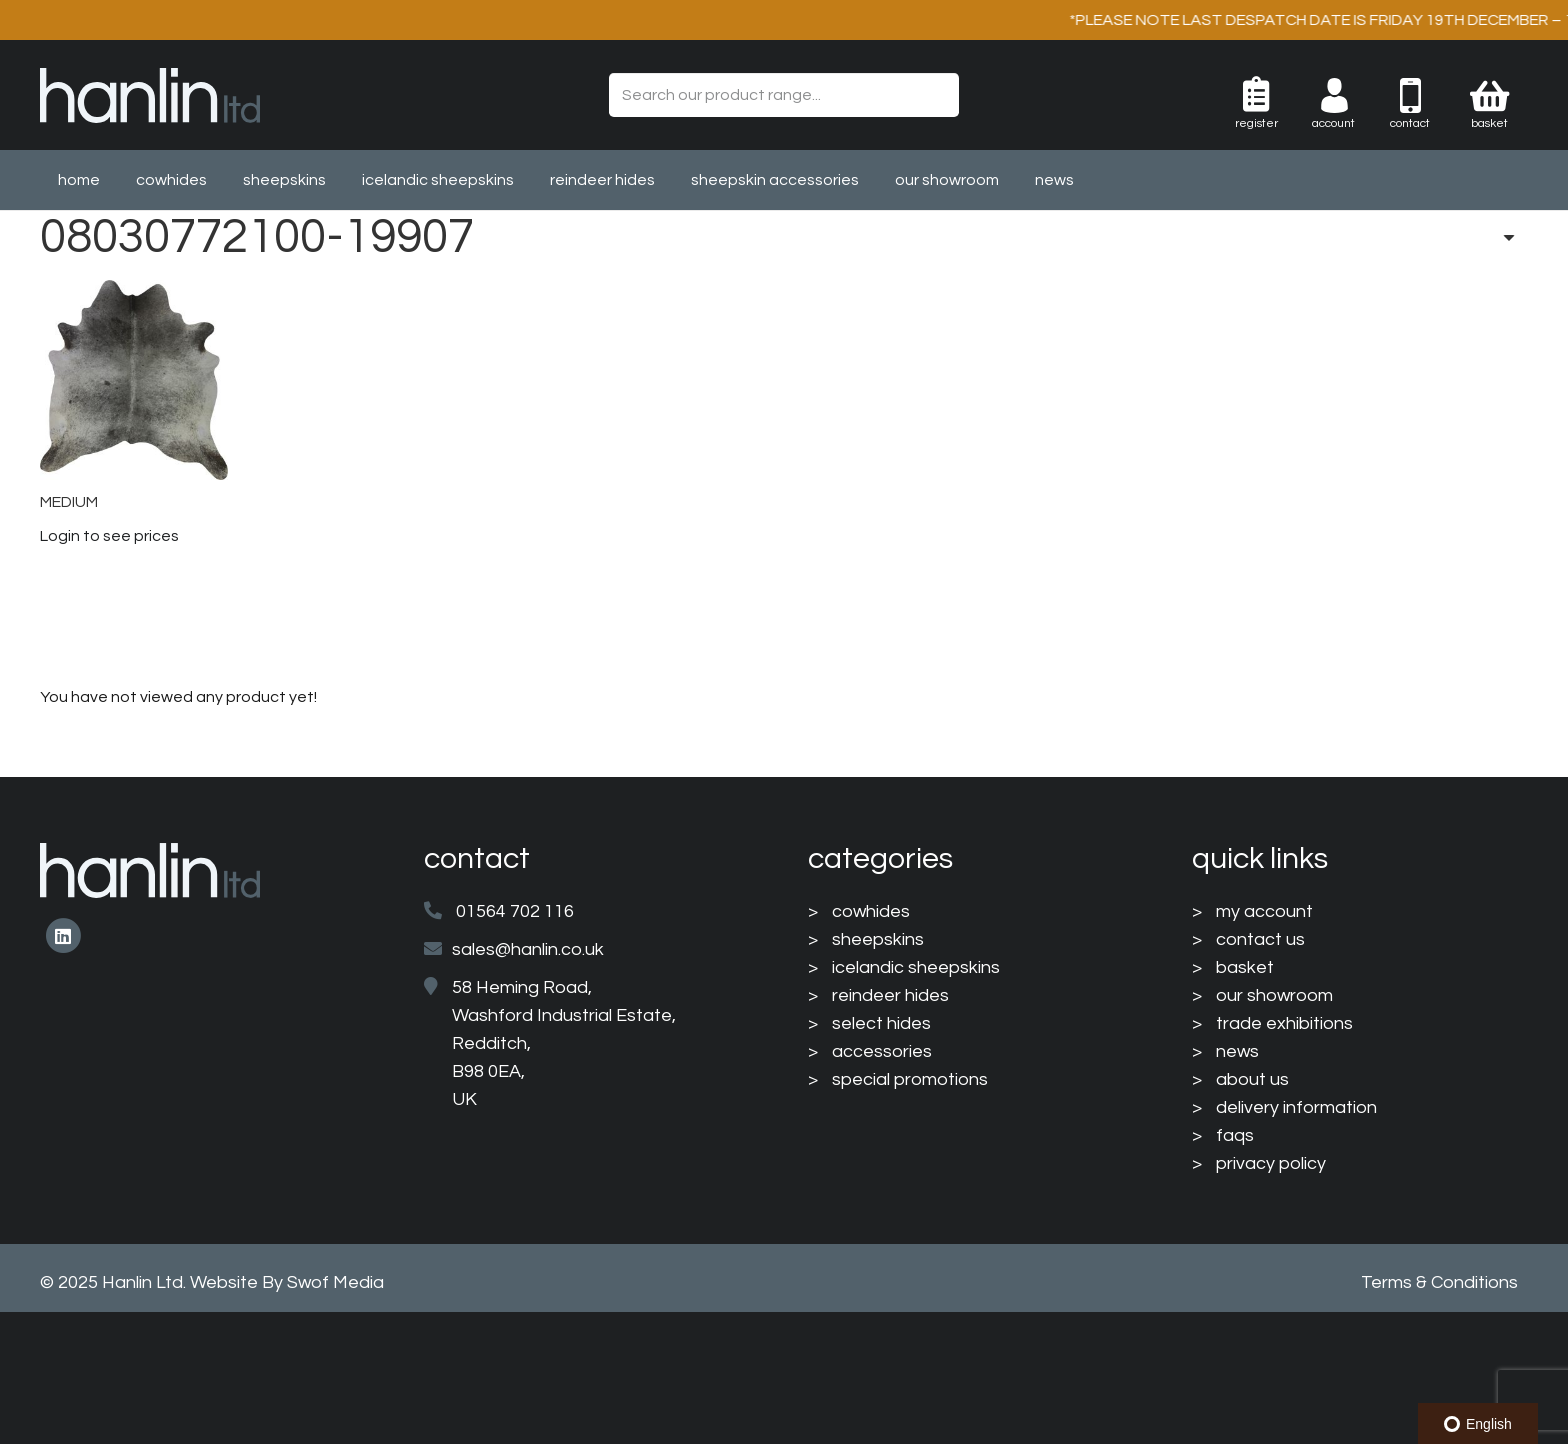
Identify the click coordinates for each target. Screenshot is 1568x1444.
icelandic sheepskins (916, 967)
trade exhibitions (1284, 1023)
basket (1245, 967)
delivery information (1296, 1107)
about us (1252, 1079)
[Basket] (1489, 95)
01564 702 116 (515, 911)
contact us (1260, 939)
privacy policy (1271, 1163)
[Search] (936, 95)
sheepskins (878, 939)
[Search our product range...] (784, 95)
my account (1264, 911)
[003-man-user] (1349, 95)
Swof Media (335, 1282)
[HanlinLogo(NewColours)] (150, 95)
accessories (882, 1051)
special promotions (910, 1079)
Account (1333, 123)
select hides (881, 1023)
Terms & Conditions (1439, 1282)
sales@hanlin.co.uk (528, 949)
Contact (1410, 123)
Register (1256, 123)
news (1237, 1051)
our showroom (1274, 995)
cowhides (871, 911)
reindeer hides (890, 995)
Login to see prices (109, 536)
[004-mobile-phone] (1425, 95)
